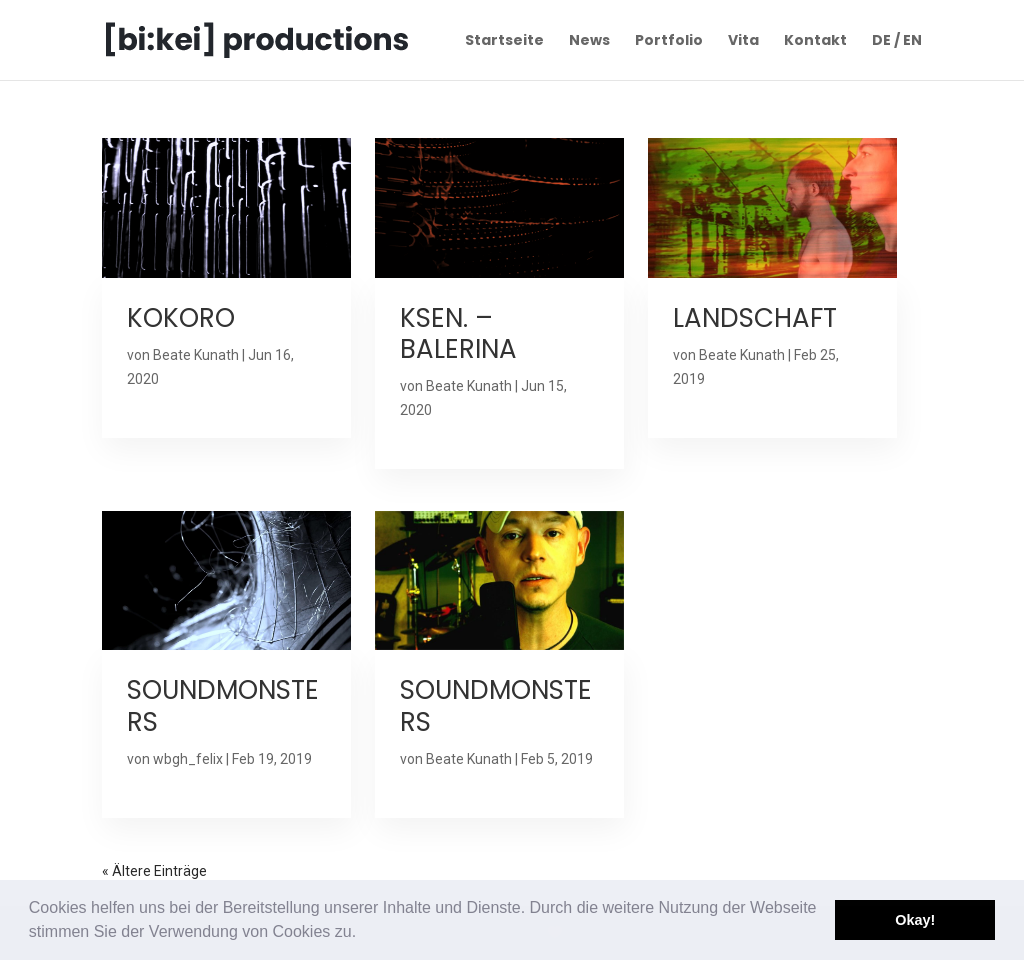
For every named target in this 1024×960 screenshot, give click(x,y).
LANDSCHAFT (755, 318)
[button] (364, 934)
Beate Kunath (196, 355)
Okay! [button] (915, 920)
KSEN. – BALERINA (458, 333)
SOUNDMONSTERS (223, 705)
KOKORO (181, 318)
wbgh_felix (188, 759)
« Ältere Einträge (154, 871)
